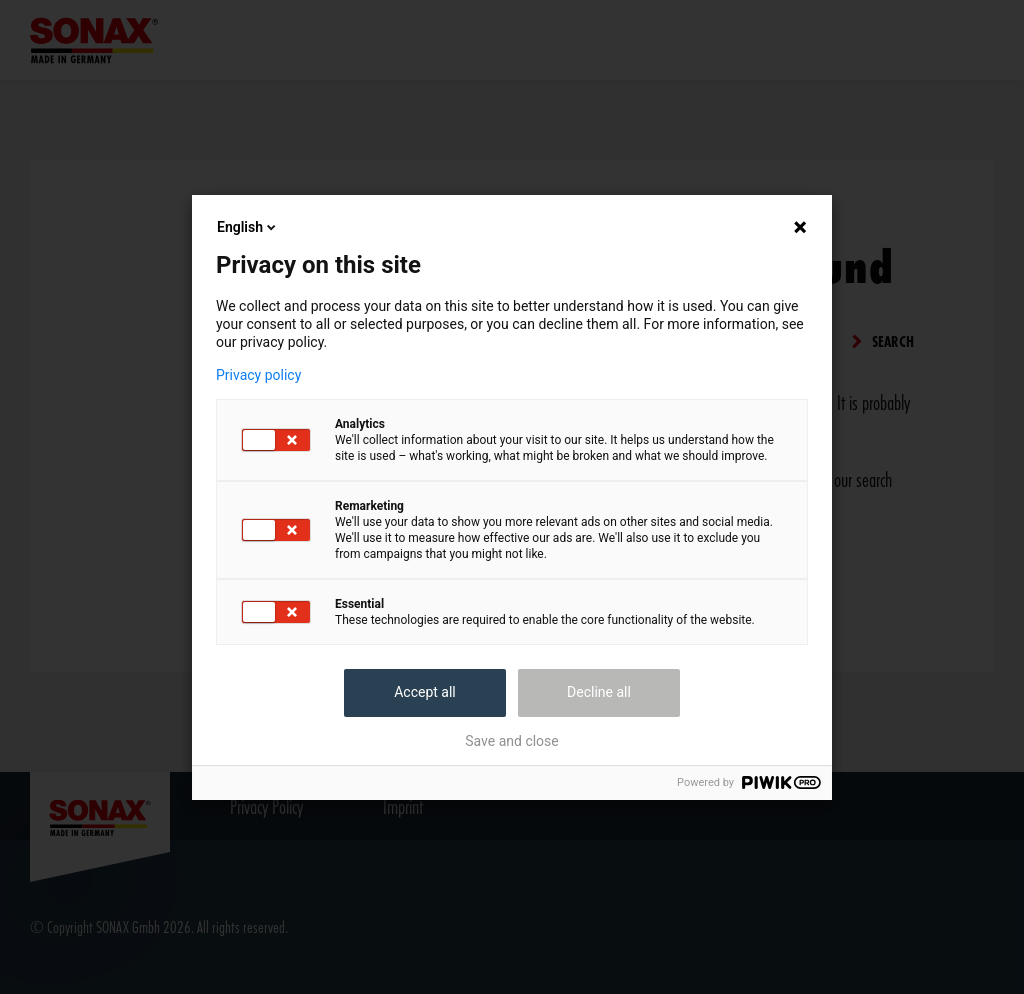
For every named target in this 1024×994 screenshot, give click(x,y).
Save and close (512, 741)
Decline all (599, 692)
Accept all (425, 692)
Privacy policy (258, 375)
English (248, 227)
